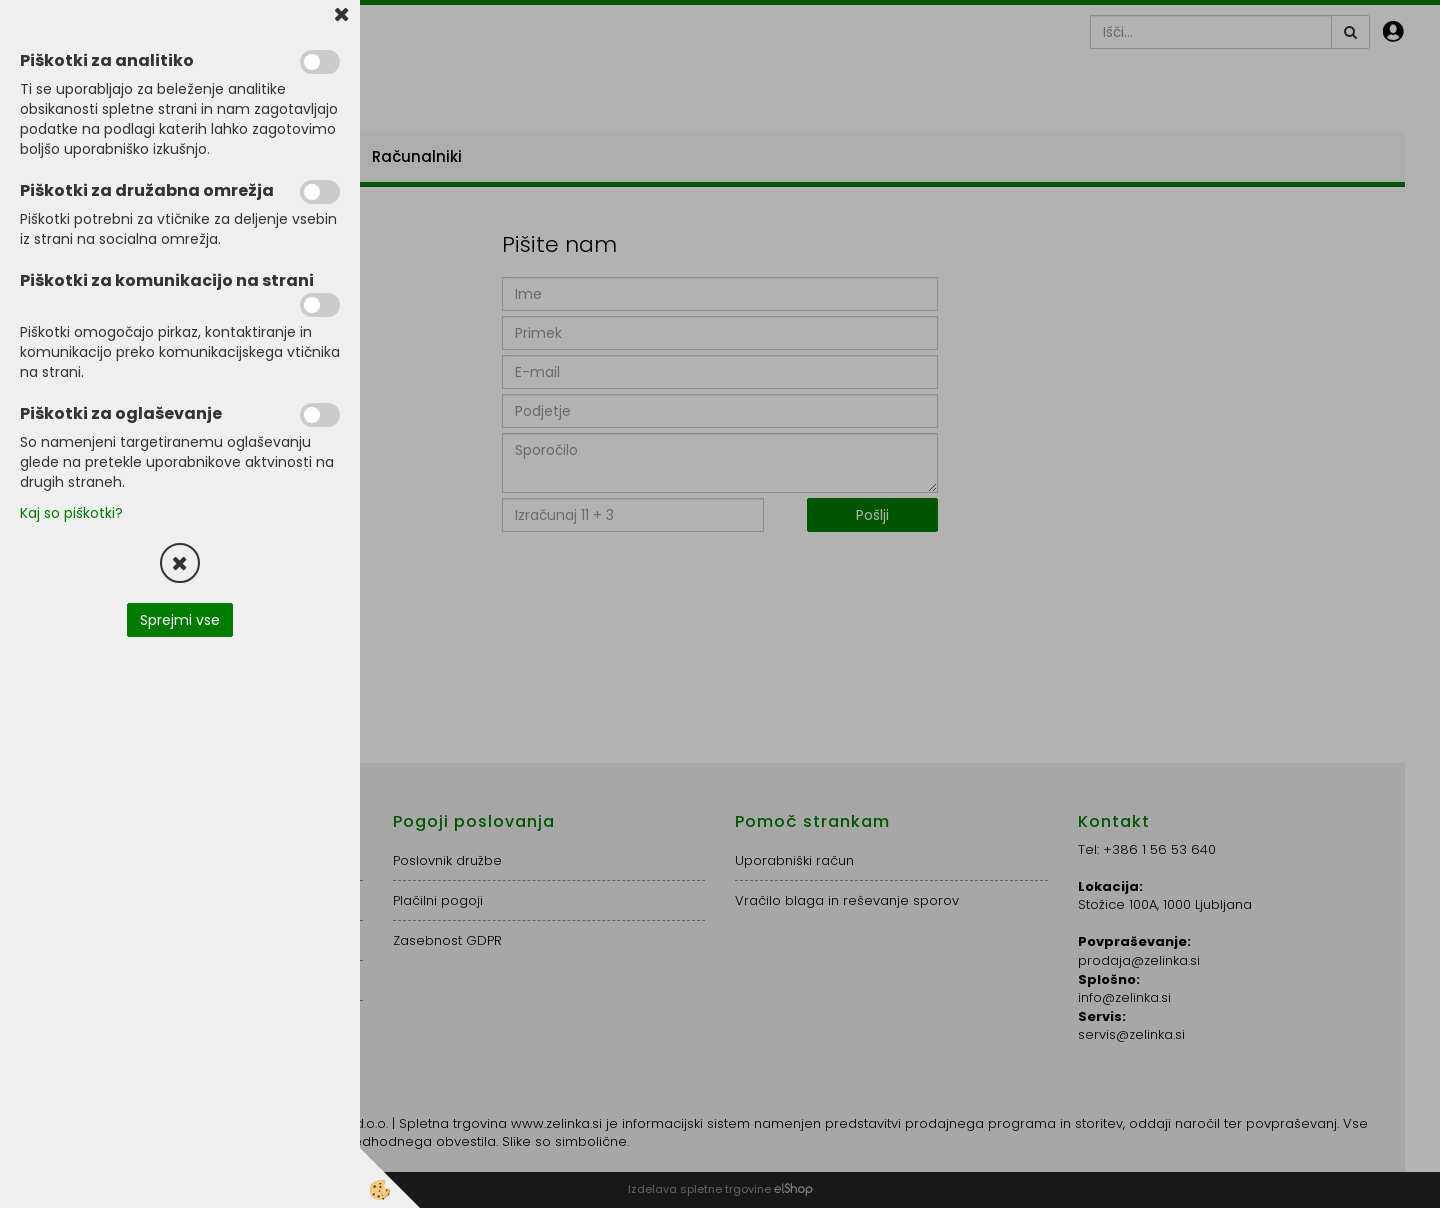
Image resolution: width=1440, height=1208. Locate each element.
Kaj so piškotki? (71, 513)
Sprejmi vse (180, 620)
